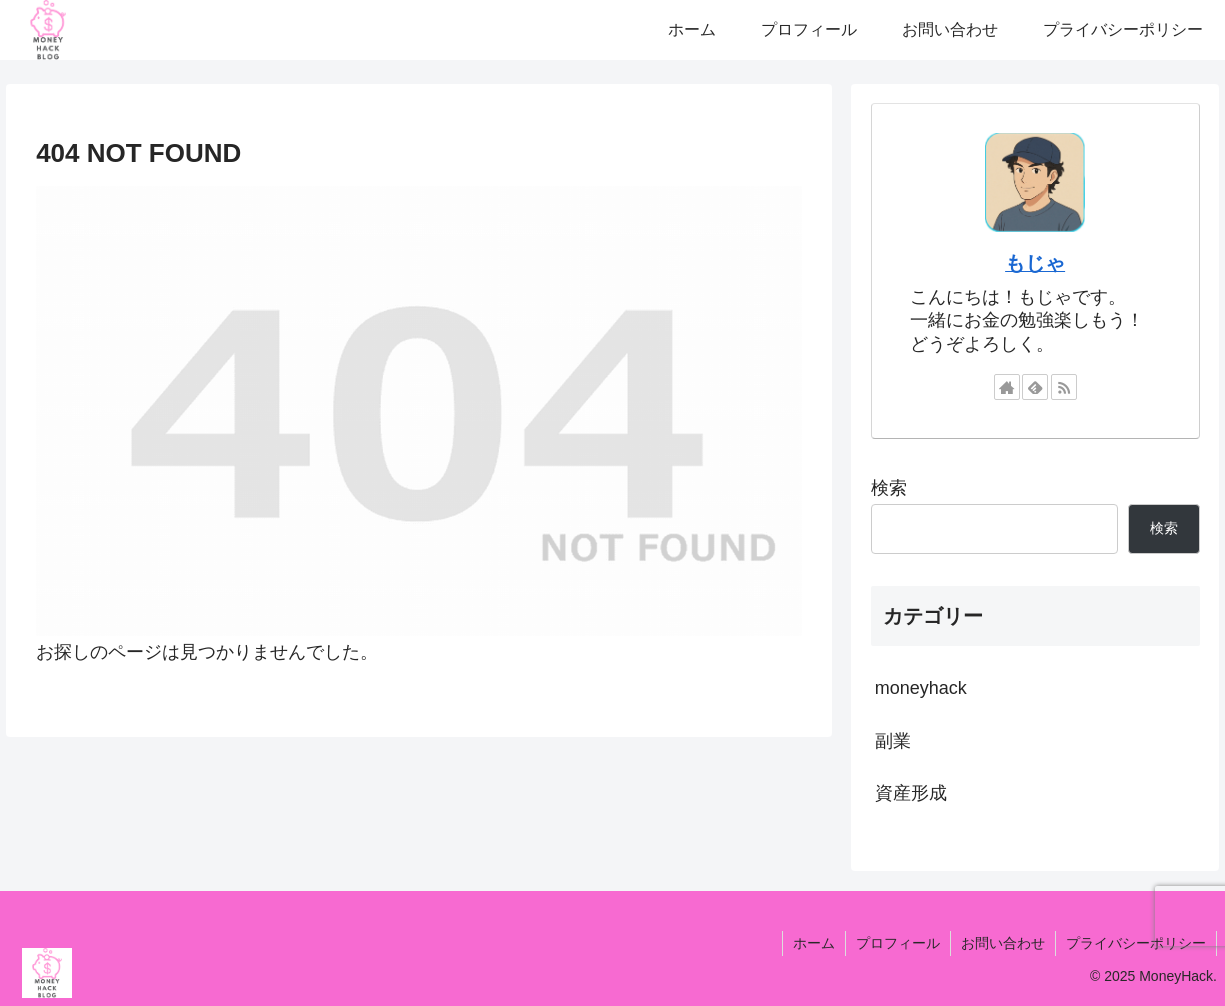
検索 (889, 488)
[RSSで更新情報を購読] (1064, 387)
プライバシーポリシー (1136, 943)
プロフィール (898, 943)
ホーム (814, 943)
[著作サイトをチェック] (1007, 387)
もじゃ (1035, 263)
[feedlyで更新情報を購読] (1035, 387)
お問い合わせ (1003, 943)
